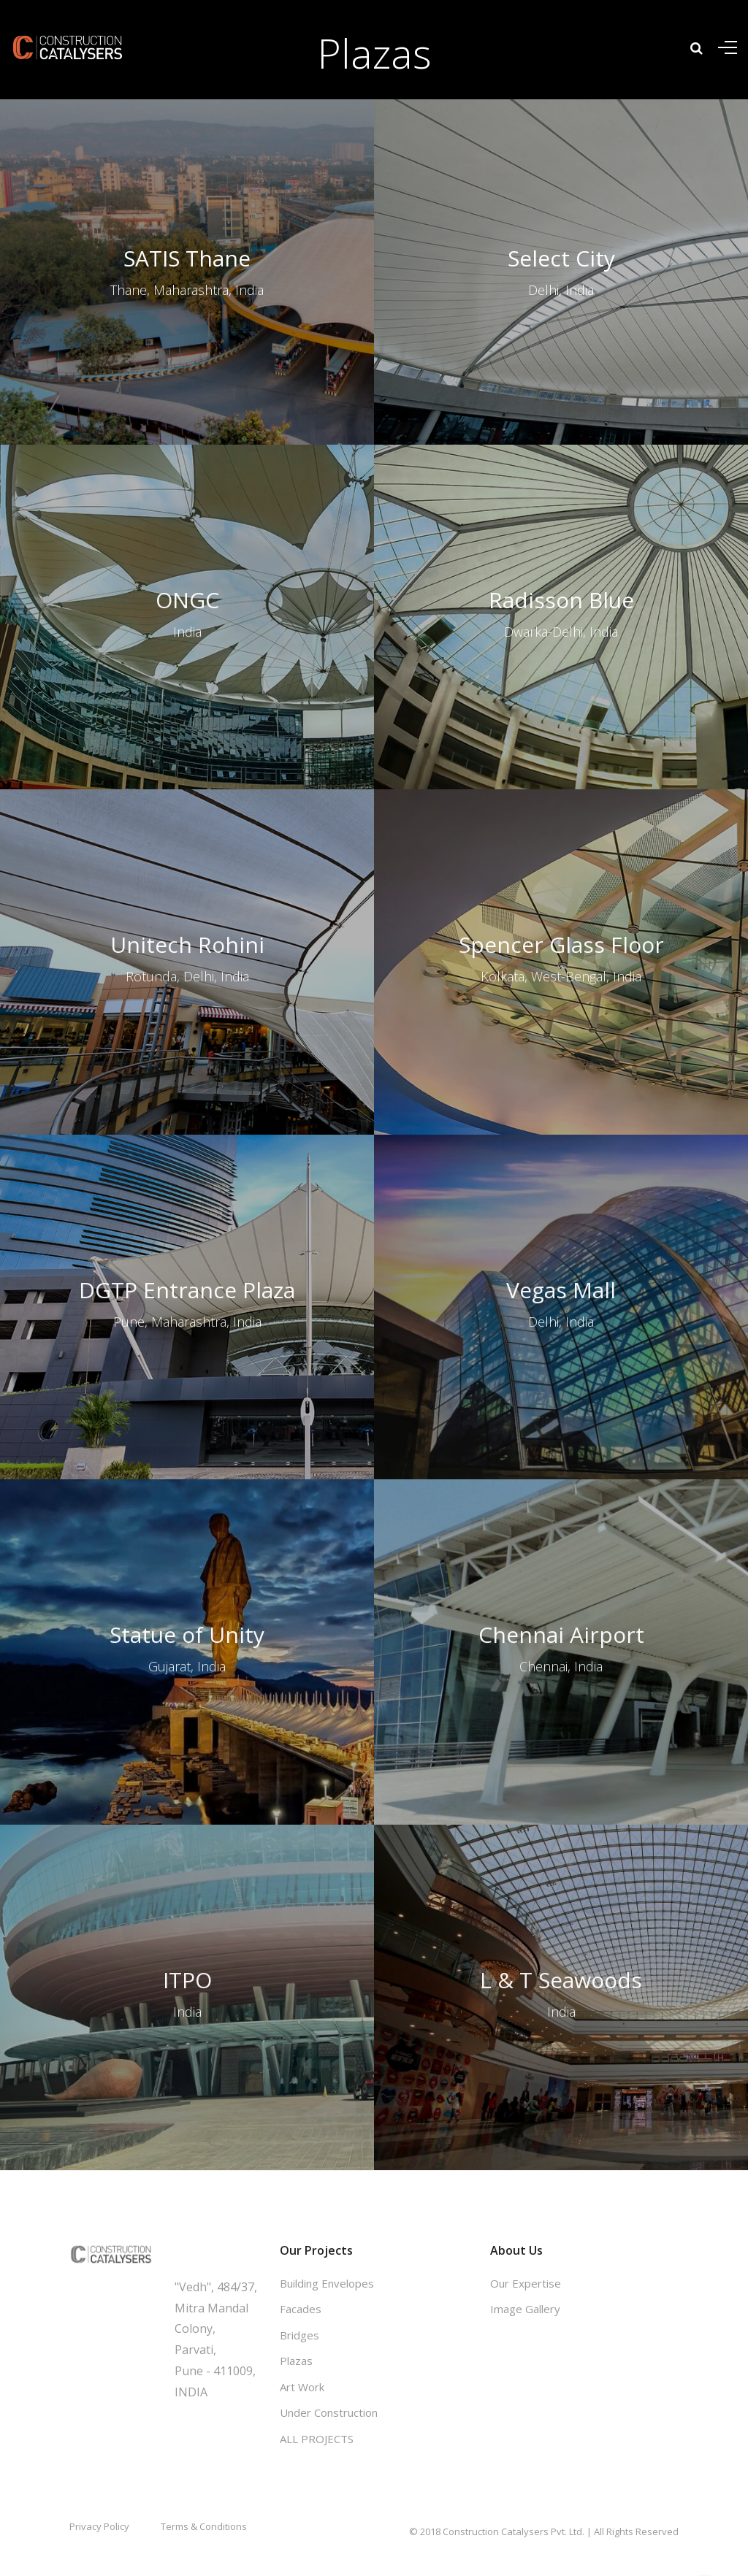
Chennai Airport (561, 1533)
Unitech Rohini (187, 842)
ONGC (187, 498)
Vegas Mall (561, 1188)
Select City (561, 258)
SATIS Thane (187, 258)
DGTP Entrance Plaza (187, 1188)
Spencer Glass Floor (561, 842)
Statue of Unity (187, 1533)
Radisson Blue (561, 498)
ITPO (187, 1878)
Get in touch (210, 2250)
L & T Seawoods (561, 1878)
